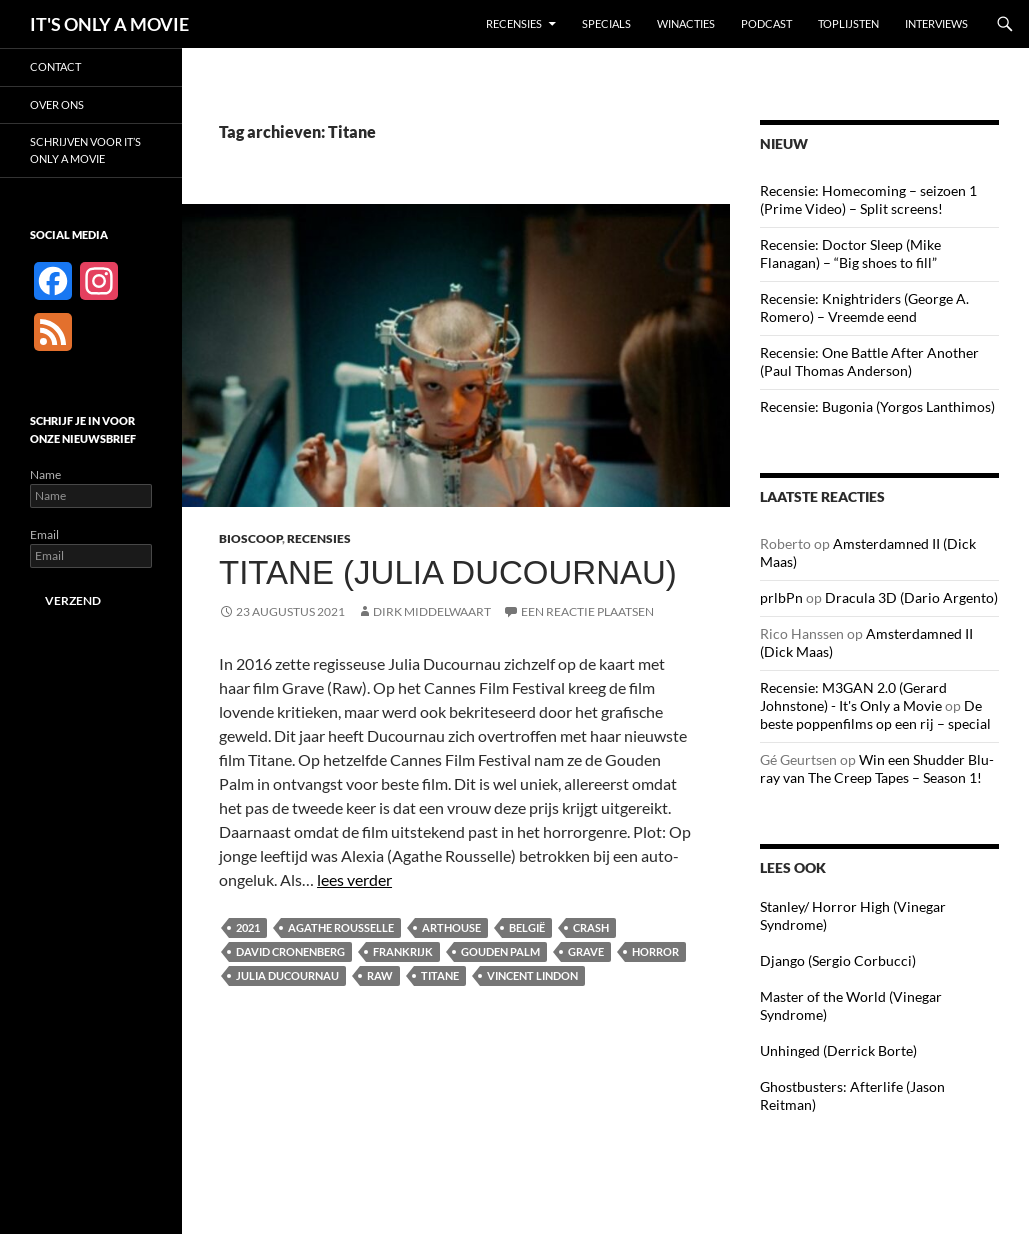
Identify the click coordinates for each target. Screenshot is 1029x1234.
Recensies (514, 23)
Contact (55, 66)
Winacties (686, 23)
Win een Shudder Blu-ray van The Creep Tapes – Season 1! (877, 768)
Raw (380, 975)
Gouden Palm (500, 951)
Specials (606, 23)
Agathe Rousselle (341, 927)
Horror (655, 951)
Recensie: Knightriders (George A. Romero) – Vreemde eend (864, 307)
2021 (248, 927)
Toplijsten (848, 23)
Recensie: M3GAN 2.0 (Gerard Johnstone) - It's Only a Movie (853, 696)
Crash (591, 927)
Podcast (766, 23)
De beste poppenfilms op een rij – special (875, 714)
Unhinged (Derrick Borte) (838, 1050)
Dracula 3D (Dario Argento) (911, 597)
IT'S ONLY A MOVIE (109, 24)
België (527, 927)
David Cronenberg (290, 951)
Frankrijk (403, 951)
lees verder (354, 879)
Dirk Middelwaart (432, 611)
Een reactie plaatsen (587, 611)
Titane (440, 975)
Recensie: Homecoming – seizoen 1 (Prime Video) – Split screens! (868, 199)
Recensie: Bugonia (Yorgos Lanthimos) (877, 406)
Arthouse (451, 927)
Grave (586, 951)
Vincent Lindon (532, 975)
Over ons (57, 104)
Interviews (936, 23)
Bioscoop (250, 538)
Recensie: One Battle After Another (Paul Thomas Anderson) (869, 361)
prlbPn (781, 597)
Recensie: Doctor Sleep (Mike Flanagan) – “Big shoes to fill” (850, 253)
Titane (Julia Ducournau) (448, 572)
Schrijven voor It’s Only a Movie (85, 150)
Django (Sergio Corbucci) (838, 960)
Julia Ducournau (287, 975)
